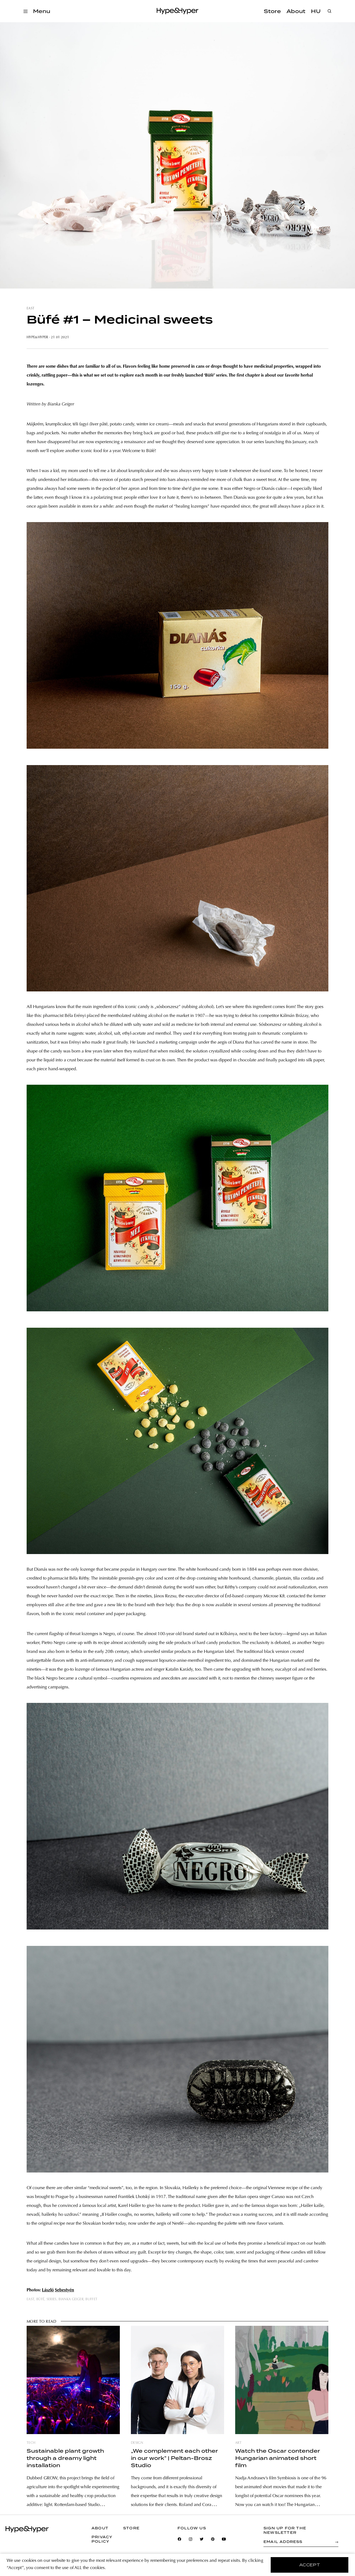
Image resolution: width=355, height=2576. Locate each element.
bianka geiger (71, 2299)
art (238, 2443)
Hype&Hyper (37, 337)
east (30, 308)
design (137, 2443)
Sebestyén (64, 2290)
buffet (91, 2299)
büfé (40, 2299)
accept (309, 2565)
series (52, 2299)
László (48, 2290)
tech (31, 2443)
